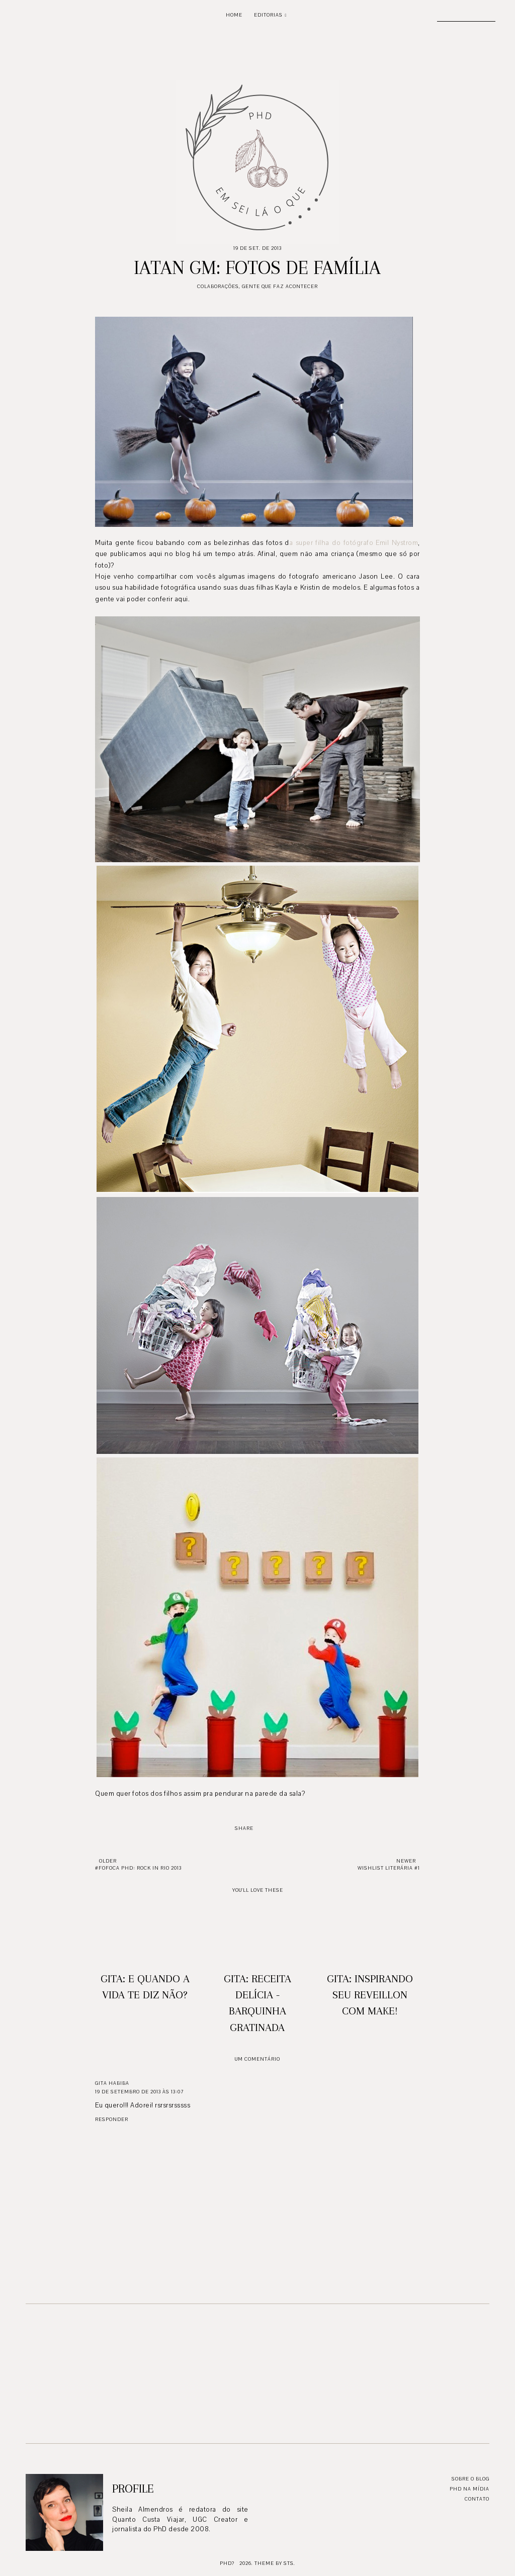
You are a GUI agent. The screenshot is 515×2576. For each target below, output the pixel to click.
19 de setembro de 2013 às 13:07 (139, 2091)
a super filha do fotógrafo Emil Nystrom (353, 542)
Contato (477, 2499)
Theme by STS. (274, 2563)
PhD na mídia (469, 2489)
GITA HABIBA (112, 2083)
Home (234, 15)
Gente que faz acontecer (280, 286)
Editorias (268, 15)
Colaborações (218, 286)
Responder (111, 2119)
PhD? (227, 2563)
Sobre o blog (470, 2478)
